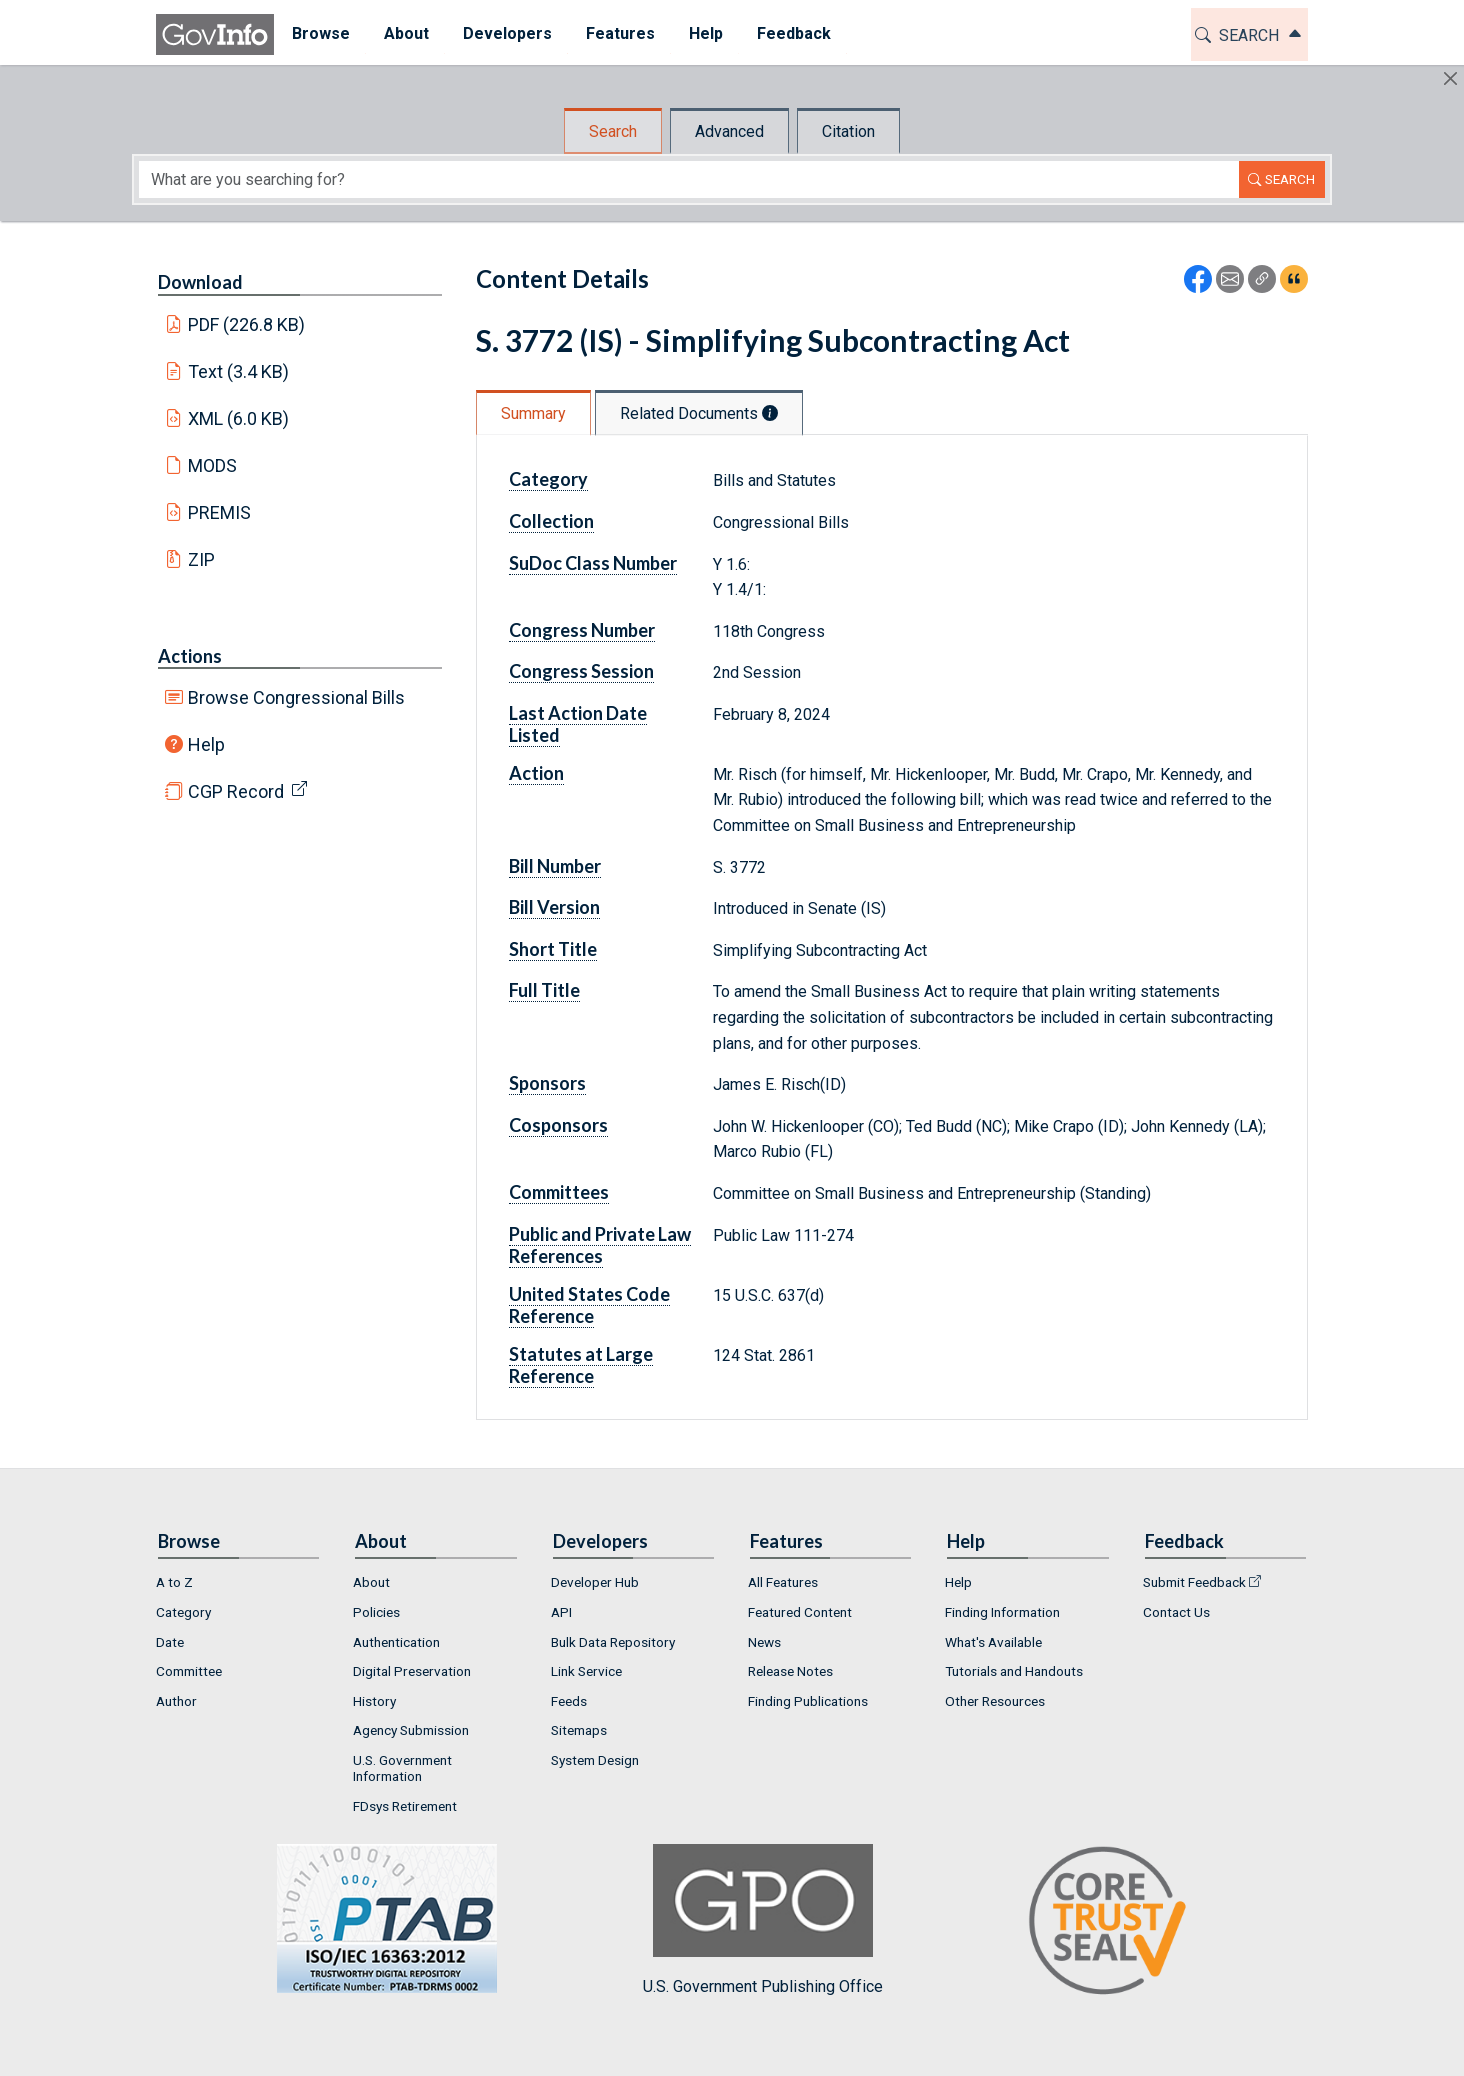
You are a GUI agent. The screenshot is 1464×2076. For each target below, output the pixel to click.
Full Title (544, 990)
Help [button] (705, 33)
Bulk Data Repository (613, 1642)
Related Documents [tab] (699, 413)
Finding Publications (808, 1701)
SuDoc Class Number (593, 563)
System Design (595, 1760)
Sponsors (547, 1083)
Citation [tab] (848, 131)
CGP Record (236, 791)
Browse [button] (320, 33)
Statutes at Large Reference (581, 1365)
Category (548, 479)
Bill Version (554, 907)
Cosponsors (558, 1125)
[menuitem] (320, 34)
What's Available (993, 1642)
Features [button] (619, 33)
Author (176, 1701)
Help (206, 744)
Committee (189, 1671)
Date (170, 1642)
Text (239, 371)
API (561, 1612)
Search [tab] (613, 131)
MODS (212, 465)
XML (239, 418)
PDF (247, 324)
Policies (376, 1612)
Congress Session (581, 671)
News (764, 1642)
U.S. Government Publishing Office (763, 1919)
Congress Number (582, 630)
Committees (559, 1192)
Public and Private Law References (600, 1245)
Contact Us (1176, 1612)
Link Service (586, 1671)
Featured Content (800, 1612)
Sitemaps (579, 1730)
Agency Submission (411, 1730)
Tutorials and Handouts (1014, 1671)
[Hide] (1450, 78)
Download (200, 282)
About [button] (405, 33)
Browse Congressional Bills (296, 697)
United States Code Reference (589, 1305)
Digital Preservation (412, 1671)
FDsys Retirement (405, 1806)
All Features (783, 1582)
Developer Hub (595, 1582)
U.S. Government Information (402, 1768)
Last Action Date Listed (578, 724)
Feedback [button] (793, 33)
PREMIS (219, 512)
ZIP (201, 559)
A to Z (174, 1582)
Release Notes (790, 1671)
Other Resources (995, 1701)
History (374, 1701)
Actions (190, 656)
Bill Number (555, 866)
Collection (551, 521)
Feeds (569, 1701)
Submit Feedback (1194, 1582)
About (371, 1582)
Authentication (396, 1642)
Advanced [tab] (729, 131)
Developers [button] (506, 33)
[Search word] (689, 179)
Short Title (553, 949)
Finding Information (1002, 1612)
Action (536, 773)
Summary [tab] (533, 413)
